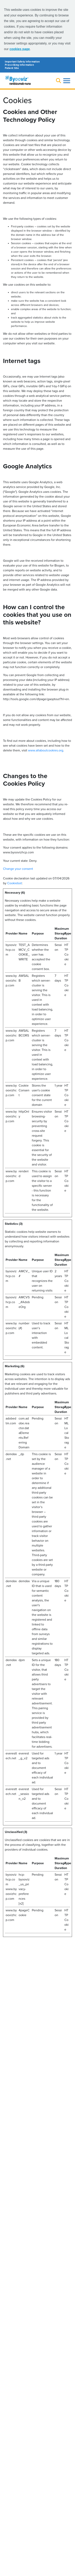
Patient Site (12, 68)
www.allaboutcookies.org (45, 750)
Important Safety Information (22, 61)
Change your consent (18, 868)
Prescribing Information (19, 65)
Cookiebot (14, 883)
